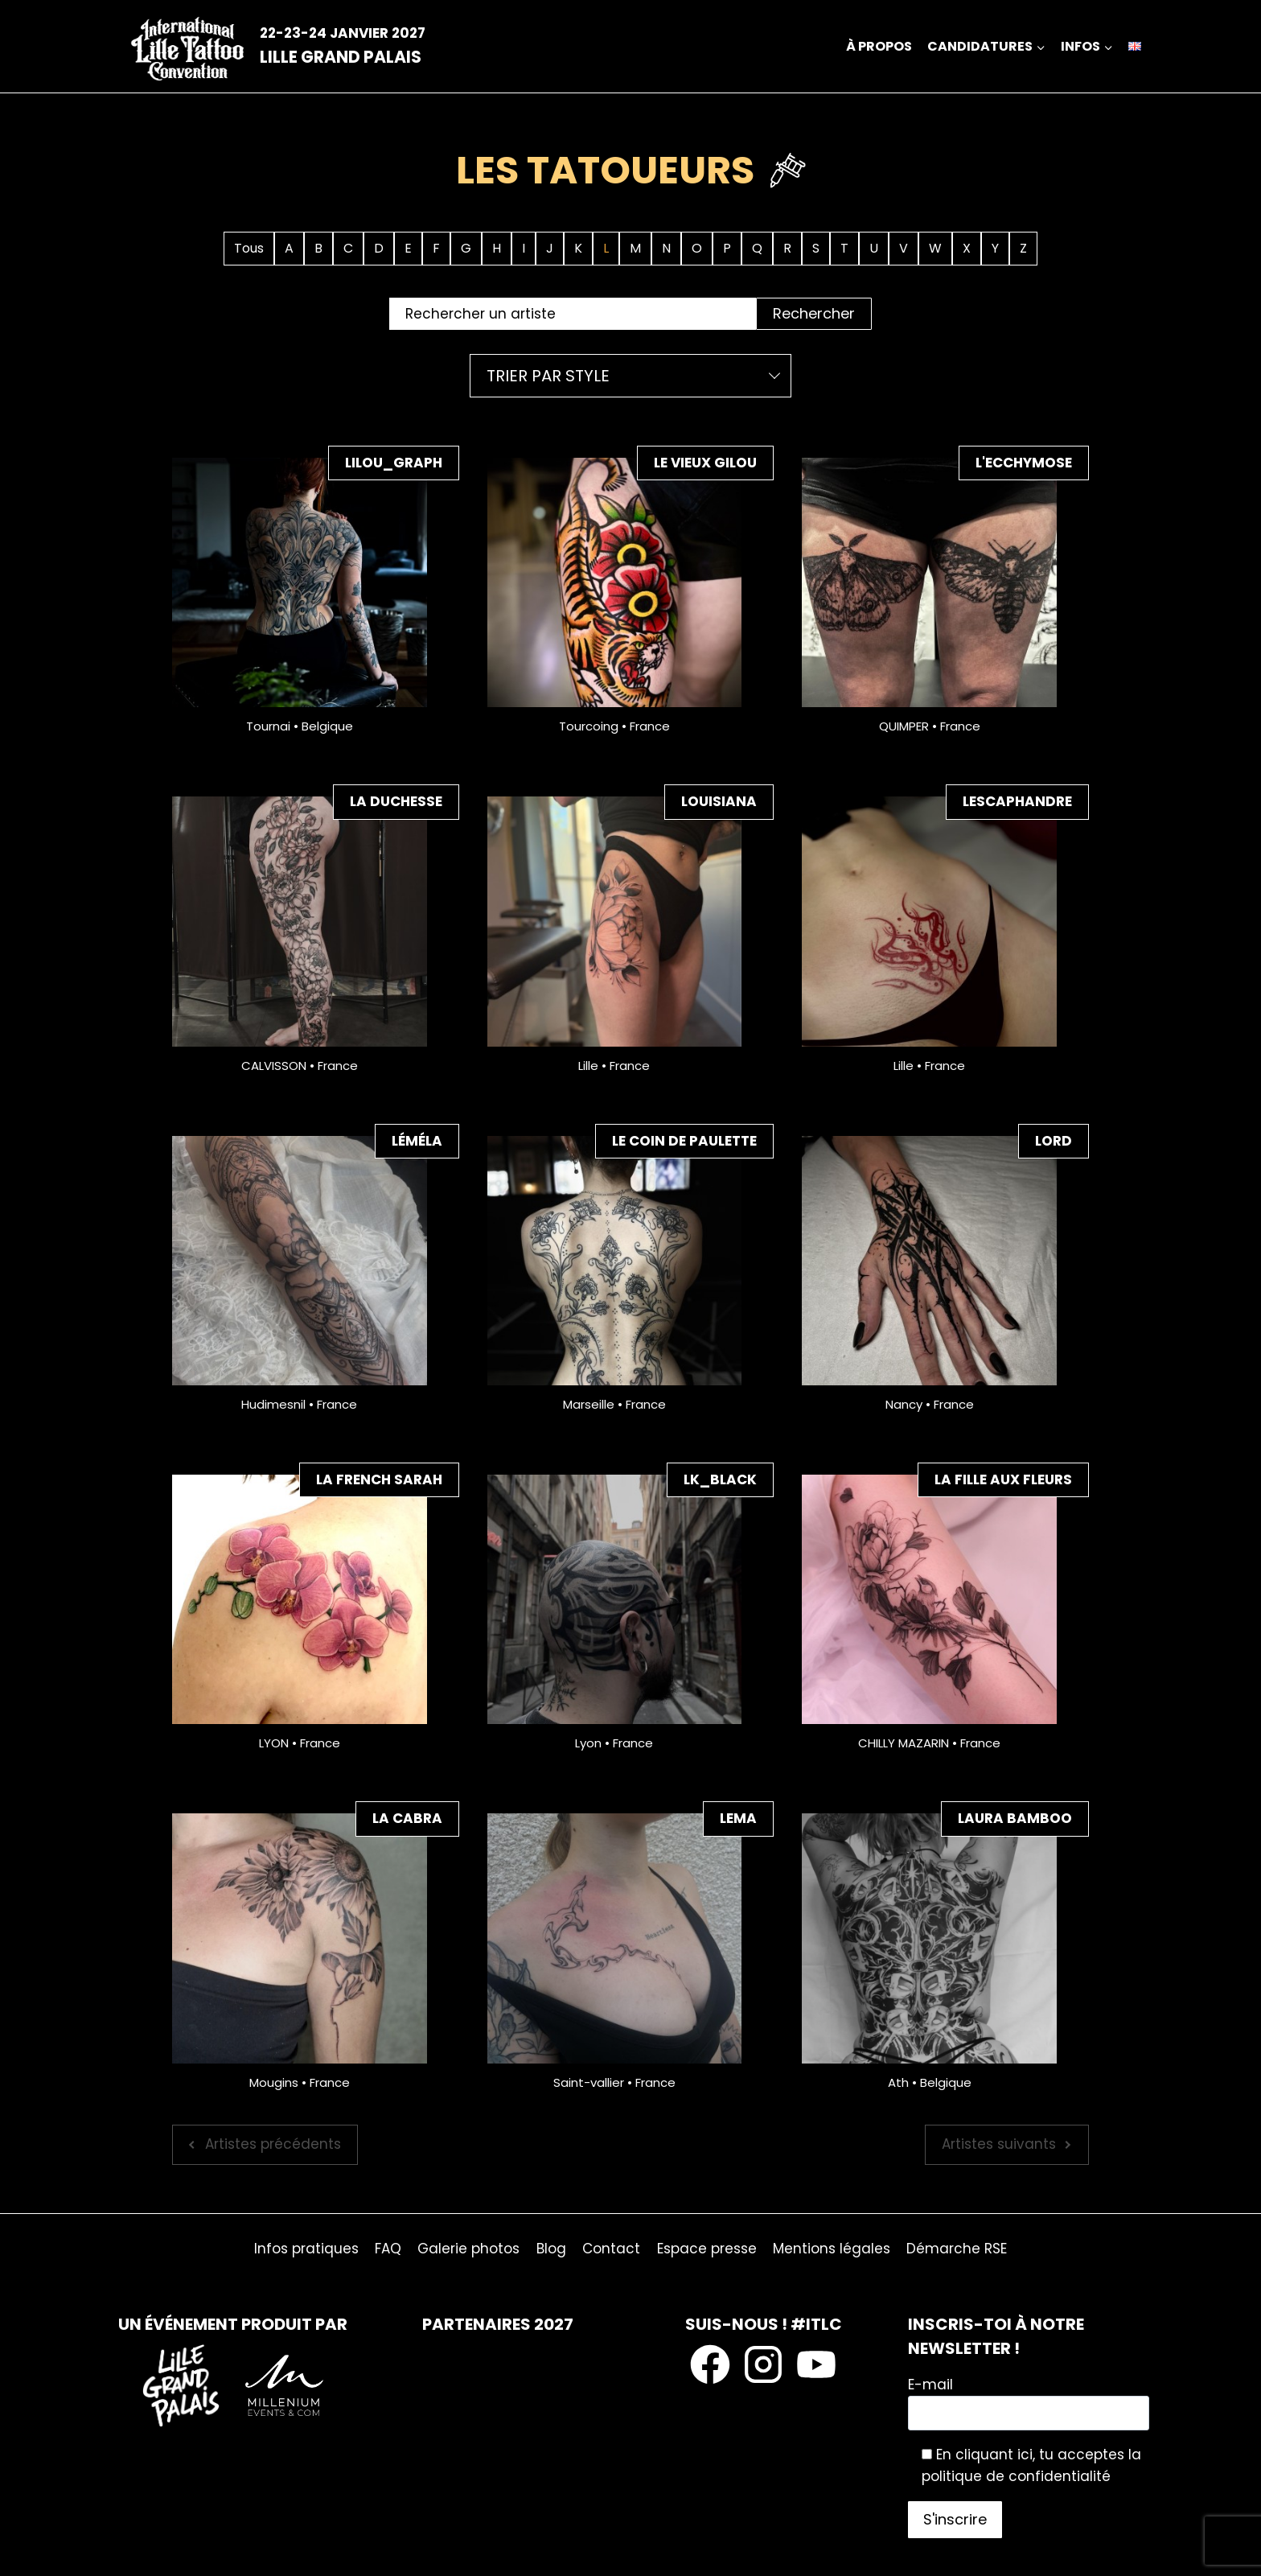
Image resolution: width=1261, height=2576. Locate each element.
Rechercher (814, 313)
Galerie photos (468, 2248)
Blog (551, 2248)
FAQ (388, 2248)
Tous (249, 248)
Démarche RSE (956, 2248)
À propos (879, 46)
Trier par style (548, 375)
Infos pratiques (306, 2248)
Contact (611, 2248)
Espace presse (707, 2248)
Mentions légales (831, 2248)
